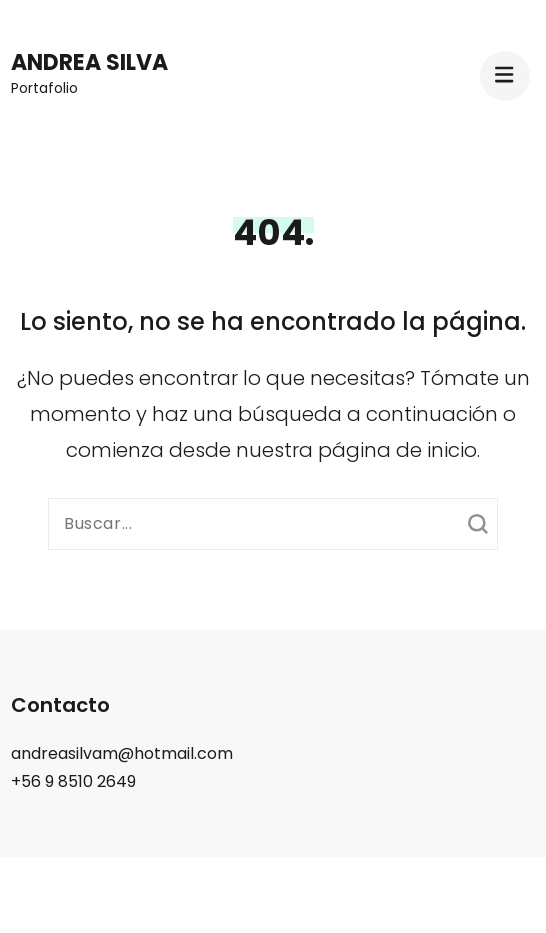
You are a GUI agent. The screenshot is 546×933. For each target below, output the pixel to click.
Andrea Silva (89, 62)
